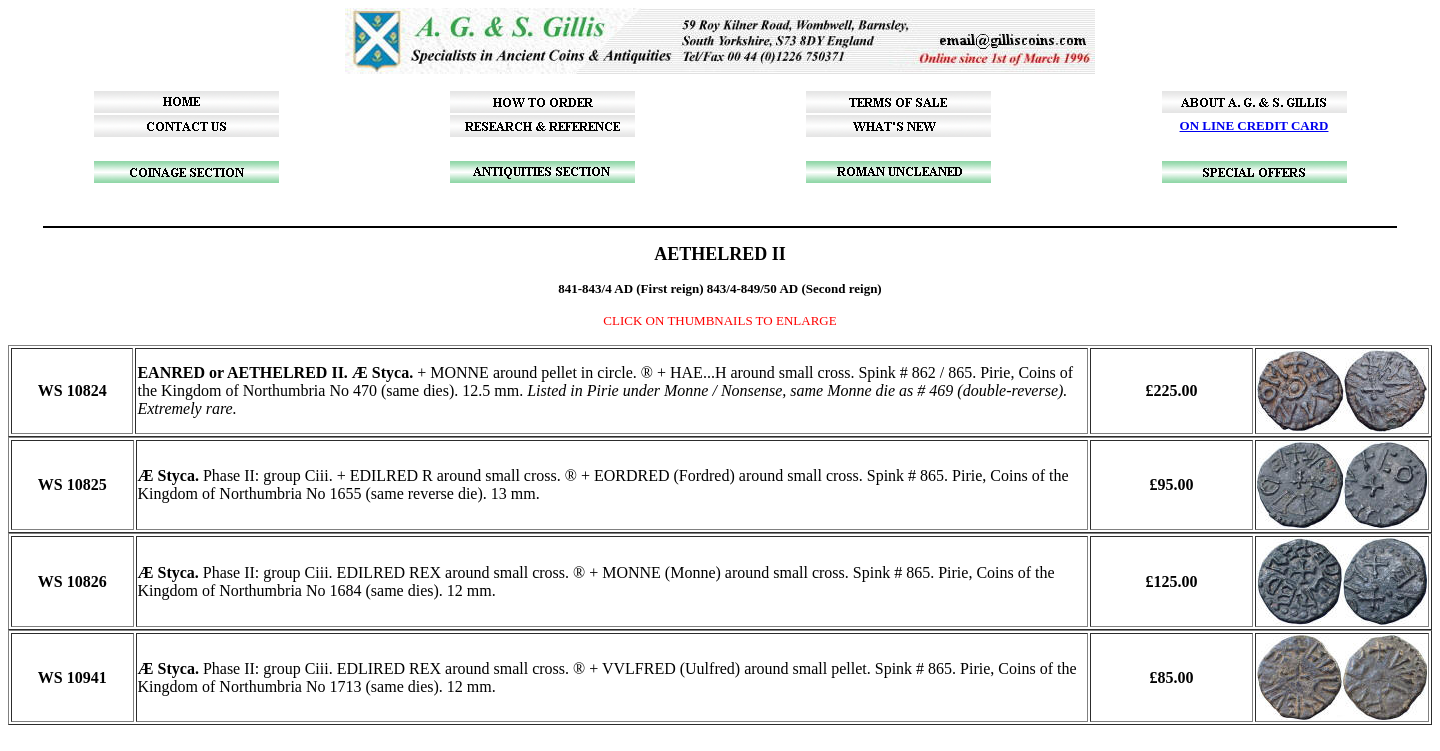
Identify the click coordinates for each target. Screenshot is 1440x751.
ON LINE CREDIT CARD (1254, 125)
